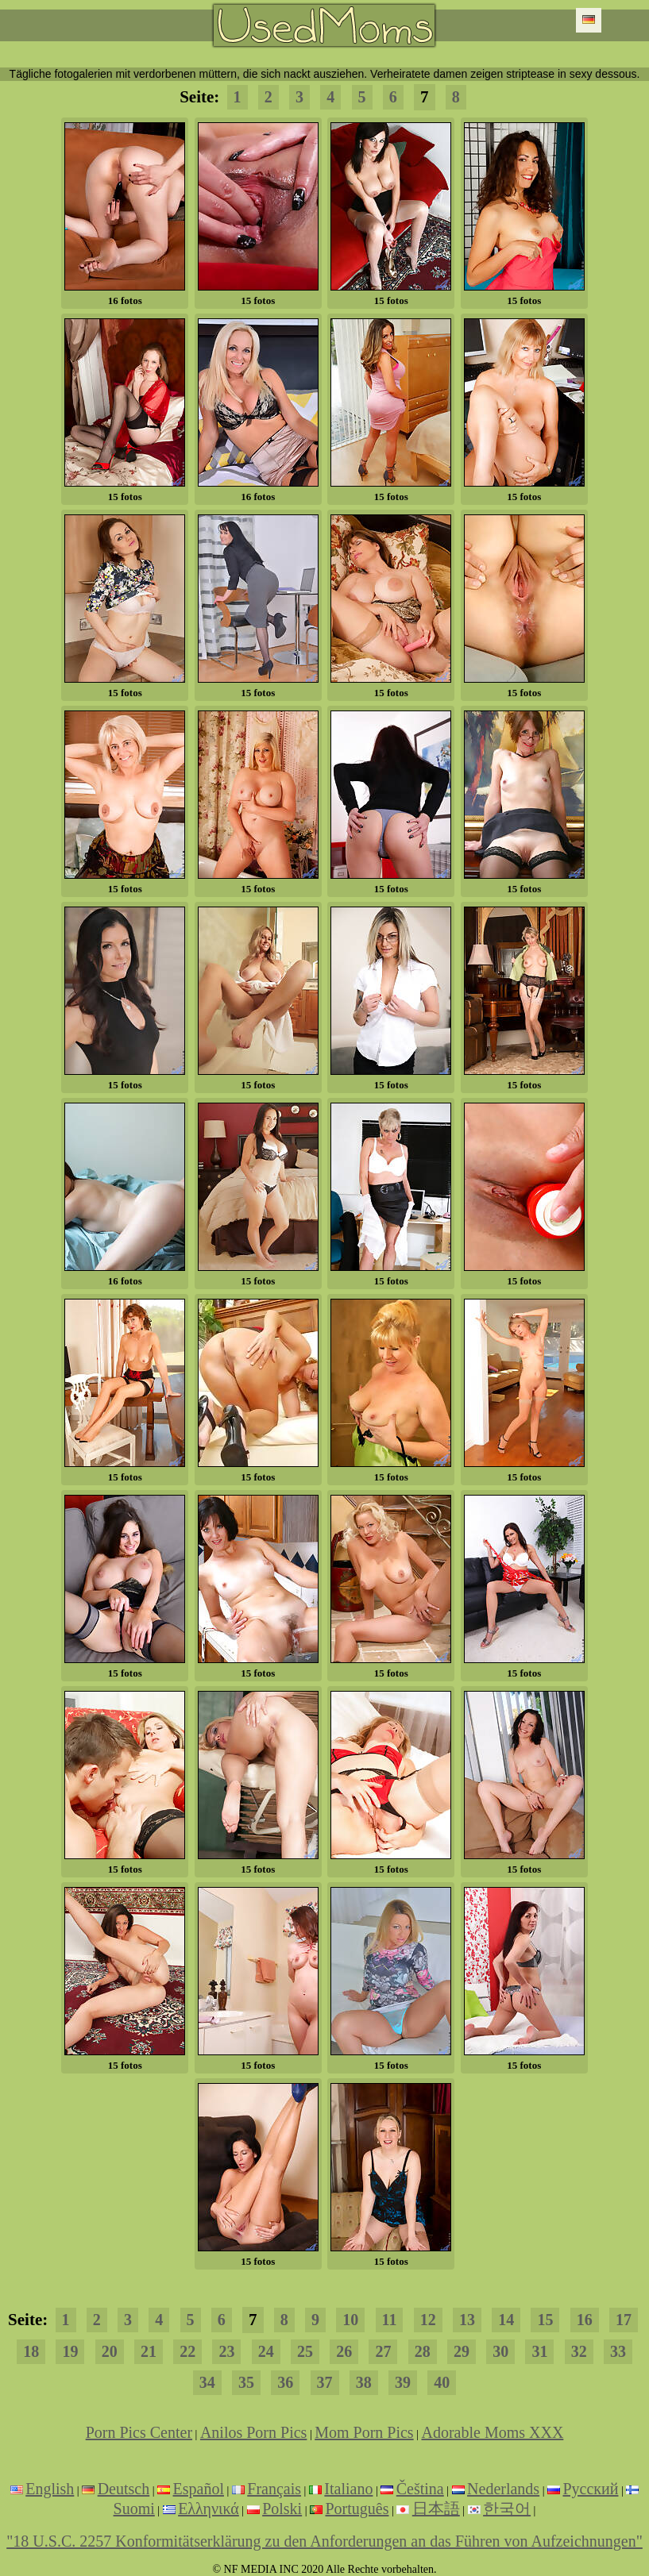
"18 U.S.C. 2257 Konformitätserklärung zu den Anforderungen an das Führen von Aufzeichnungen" (324, 2541)
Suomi (134, 2508)
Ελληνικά (208, 2508)
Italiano (348, 2488)
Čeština (420, 2488)
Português (356, 2508)
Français (274, 2488)
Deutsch (124, 2488)
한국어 (507, 2508)
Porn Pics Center (139, 2432)
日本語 (436, 2508)
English (49, 2488)
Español (198, 2488)
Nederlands (503, 2488)
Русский (590, 2488)
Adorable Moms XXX (492, 2432)
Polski (282, 2508)
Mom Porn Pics (364, 2432)
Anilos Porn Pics (253, 2432)
